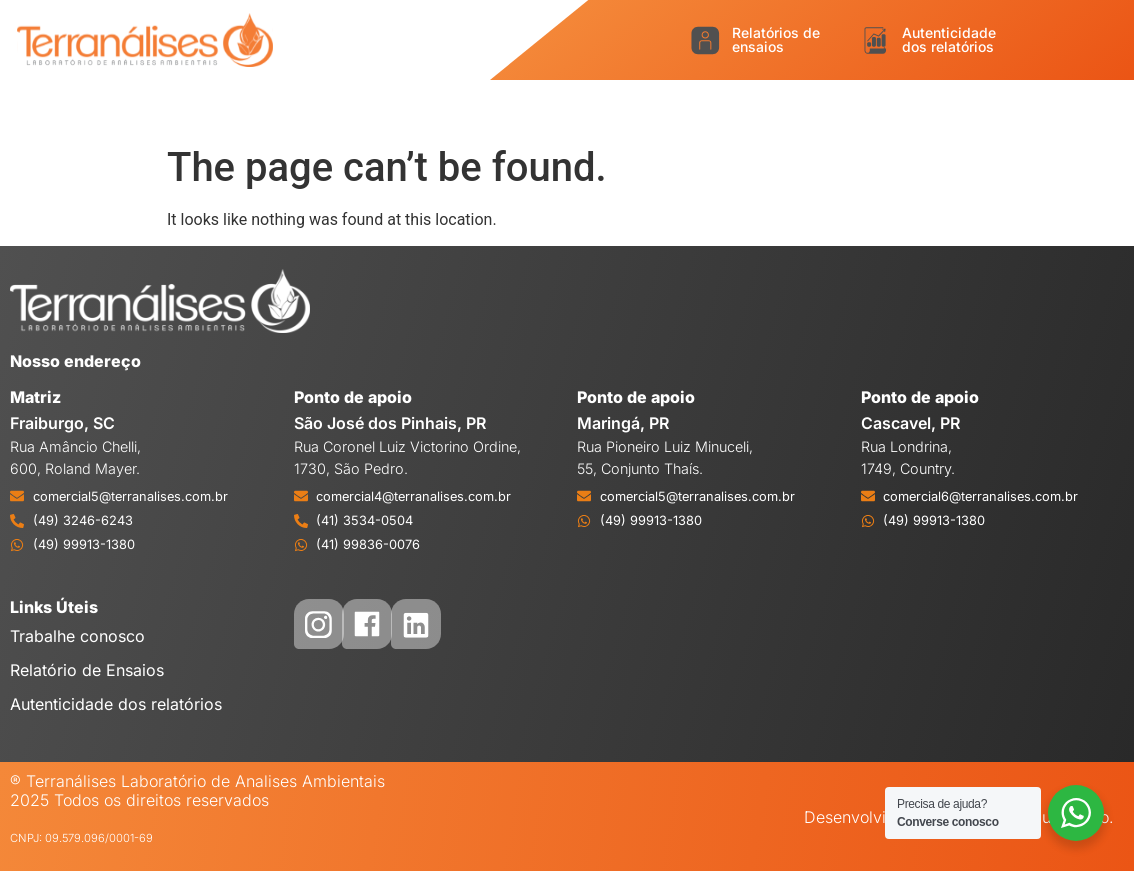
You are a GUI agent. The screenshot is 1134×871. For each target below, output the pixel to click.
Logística (409, 107)
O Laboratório (186, 107)
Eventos (1078, 107)
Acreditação (525, 107)
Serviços (308, 107)
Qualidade (645, 107)
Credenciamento (783, 107)
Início (78, 107)
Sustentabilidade (948, 107)
